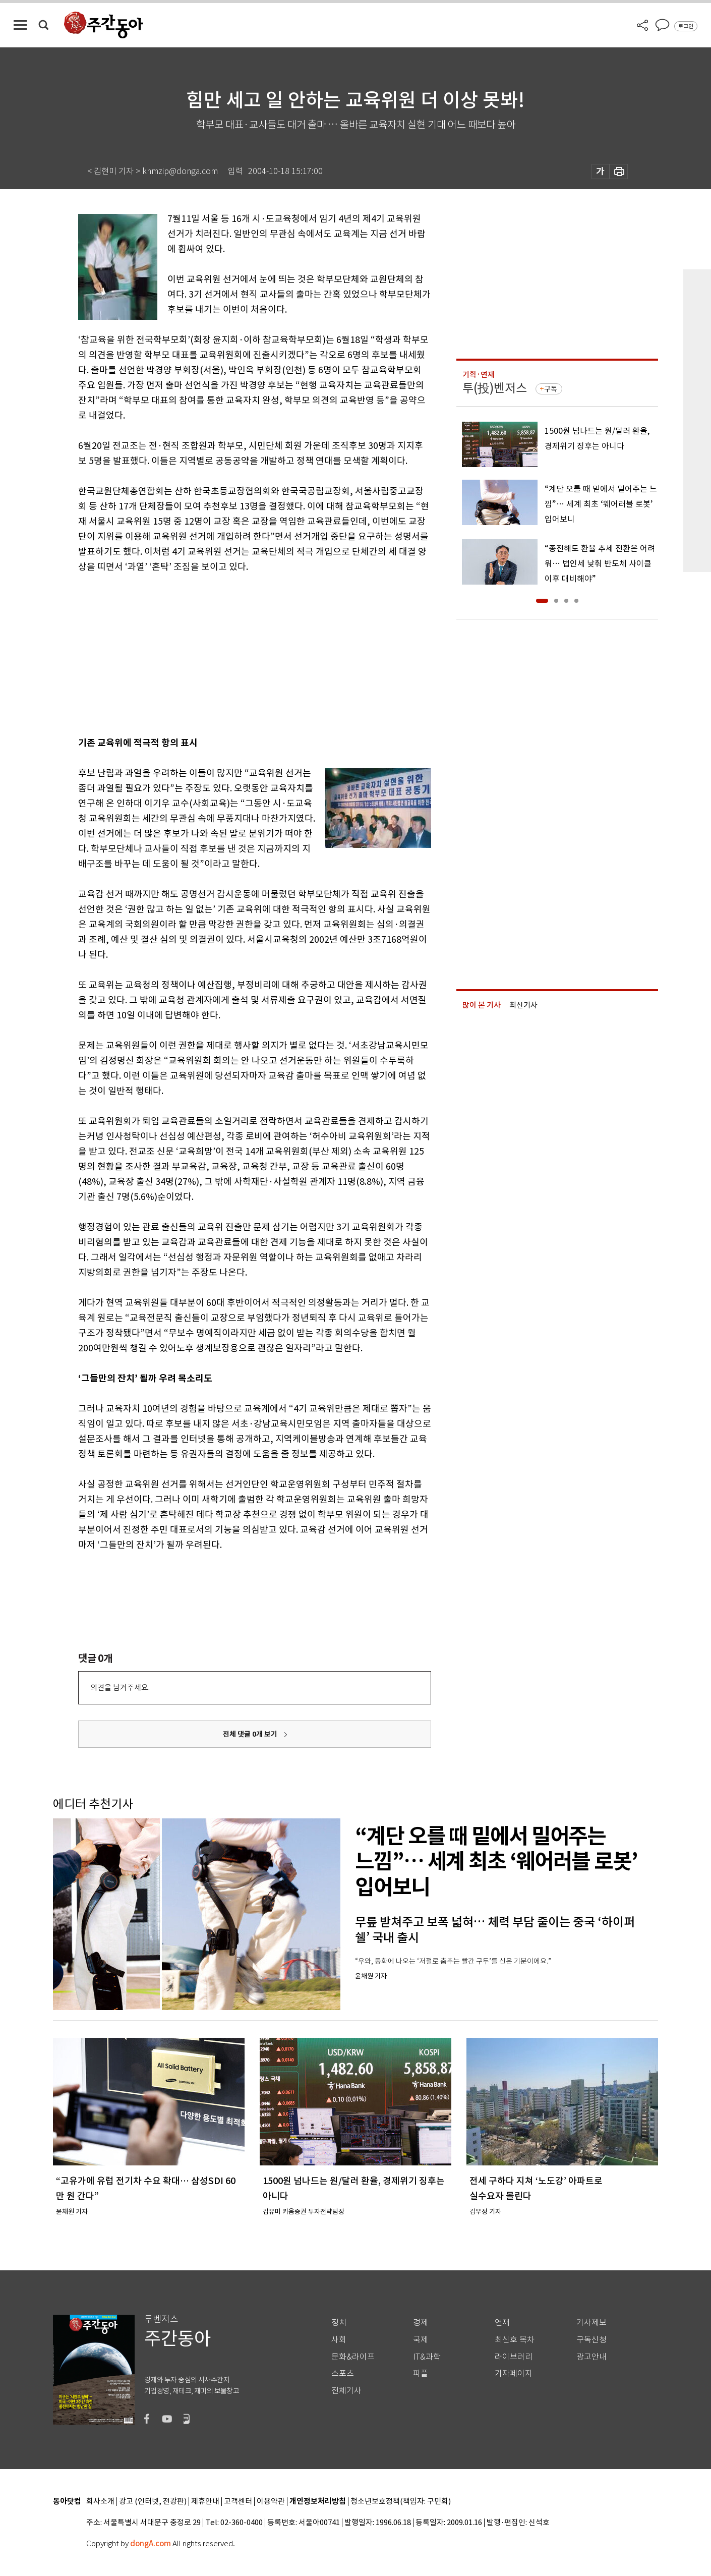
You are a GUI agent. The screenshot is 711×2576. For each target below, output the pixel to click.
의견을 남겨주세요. (120, 1687)
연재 (502, 2322)
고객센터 (238, 2501)
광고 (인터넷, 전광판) (153, 2501)
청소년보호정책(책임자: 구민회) (400, 2501)
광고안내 (591, 2357)
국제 (420, 2339)
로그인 (685, 26)
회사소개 (100, 2501)
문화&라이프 (353, 2357)
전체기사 (346, 2390)
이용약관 (271, 2501)
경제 (420, 2322)
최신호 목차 (515, 2339)
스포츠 (342, 2373)
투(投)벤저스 (494, 388)
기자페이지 (513, 2373)
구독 (550, 388)
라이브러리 (513, 2357)
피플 (420, 2373)
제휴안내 (205, 2501)
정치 (338, 2322)
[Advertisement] (229, 653)
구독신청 (591, 2339)
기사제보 (591, 2322)
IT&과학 (427, 2357)
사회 (338, 2339)
